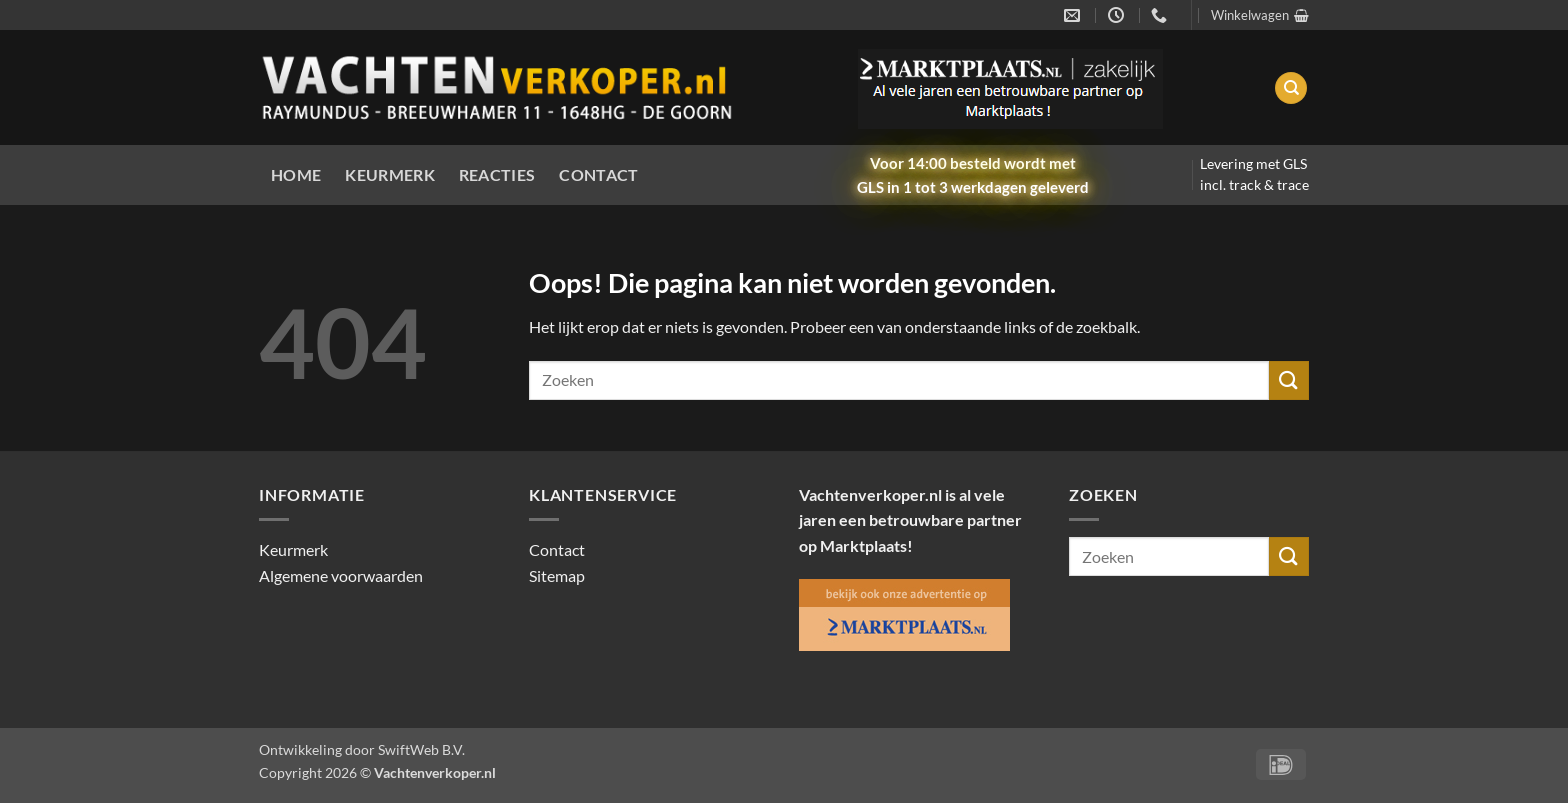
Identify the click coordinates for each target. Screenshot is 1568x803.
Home (296, 174)
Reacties (497, 174)
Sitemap (557, 575)
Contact (598, 174)
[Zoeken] (1291, 88)
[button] (1260, 15)
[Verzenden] (1289, 380)
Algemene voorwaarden (341, 575)
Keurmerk (390, 174)
